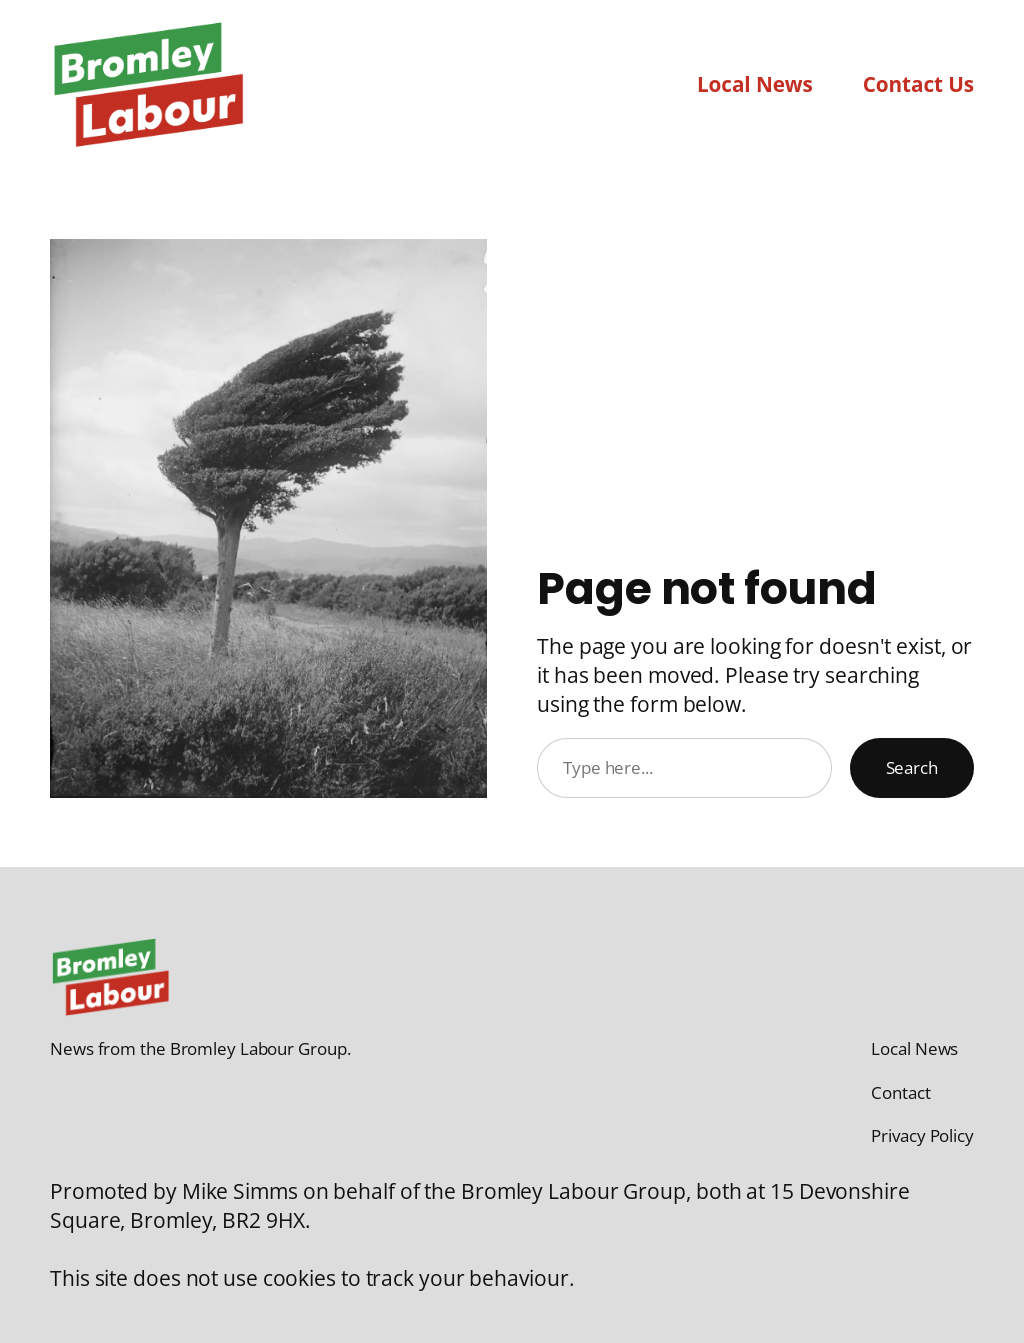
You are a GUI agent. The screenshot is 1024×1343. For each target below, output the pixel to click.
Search (912, 767)
